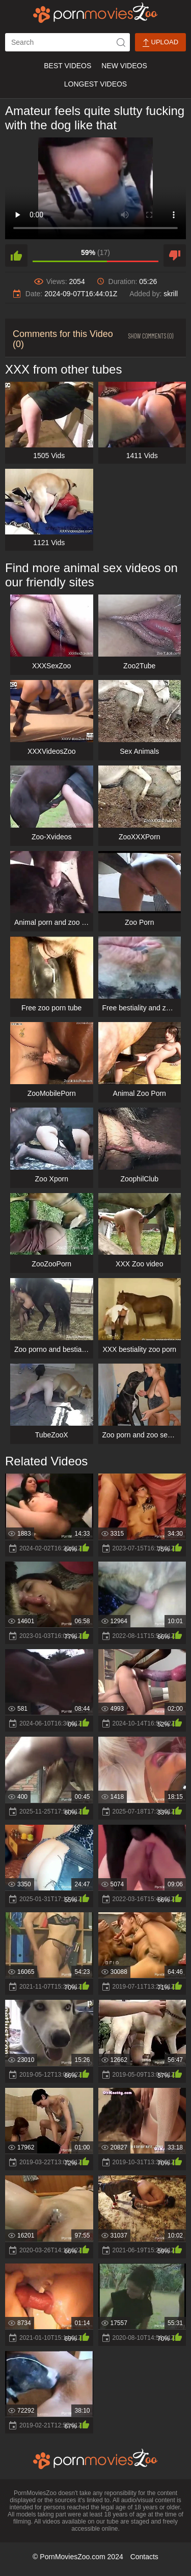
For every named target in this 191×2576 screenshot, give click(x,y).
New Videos (124, 66)
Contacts (144, 2557)
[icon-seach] (121, 42)
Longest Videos (95, 84)
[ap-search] (67, 42)
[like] (16, 255)
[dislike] (174, 255)
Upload (160, 42)
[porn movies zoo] (95, 13)
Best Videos (67, 66)
